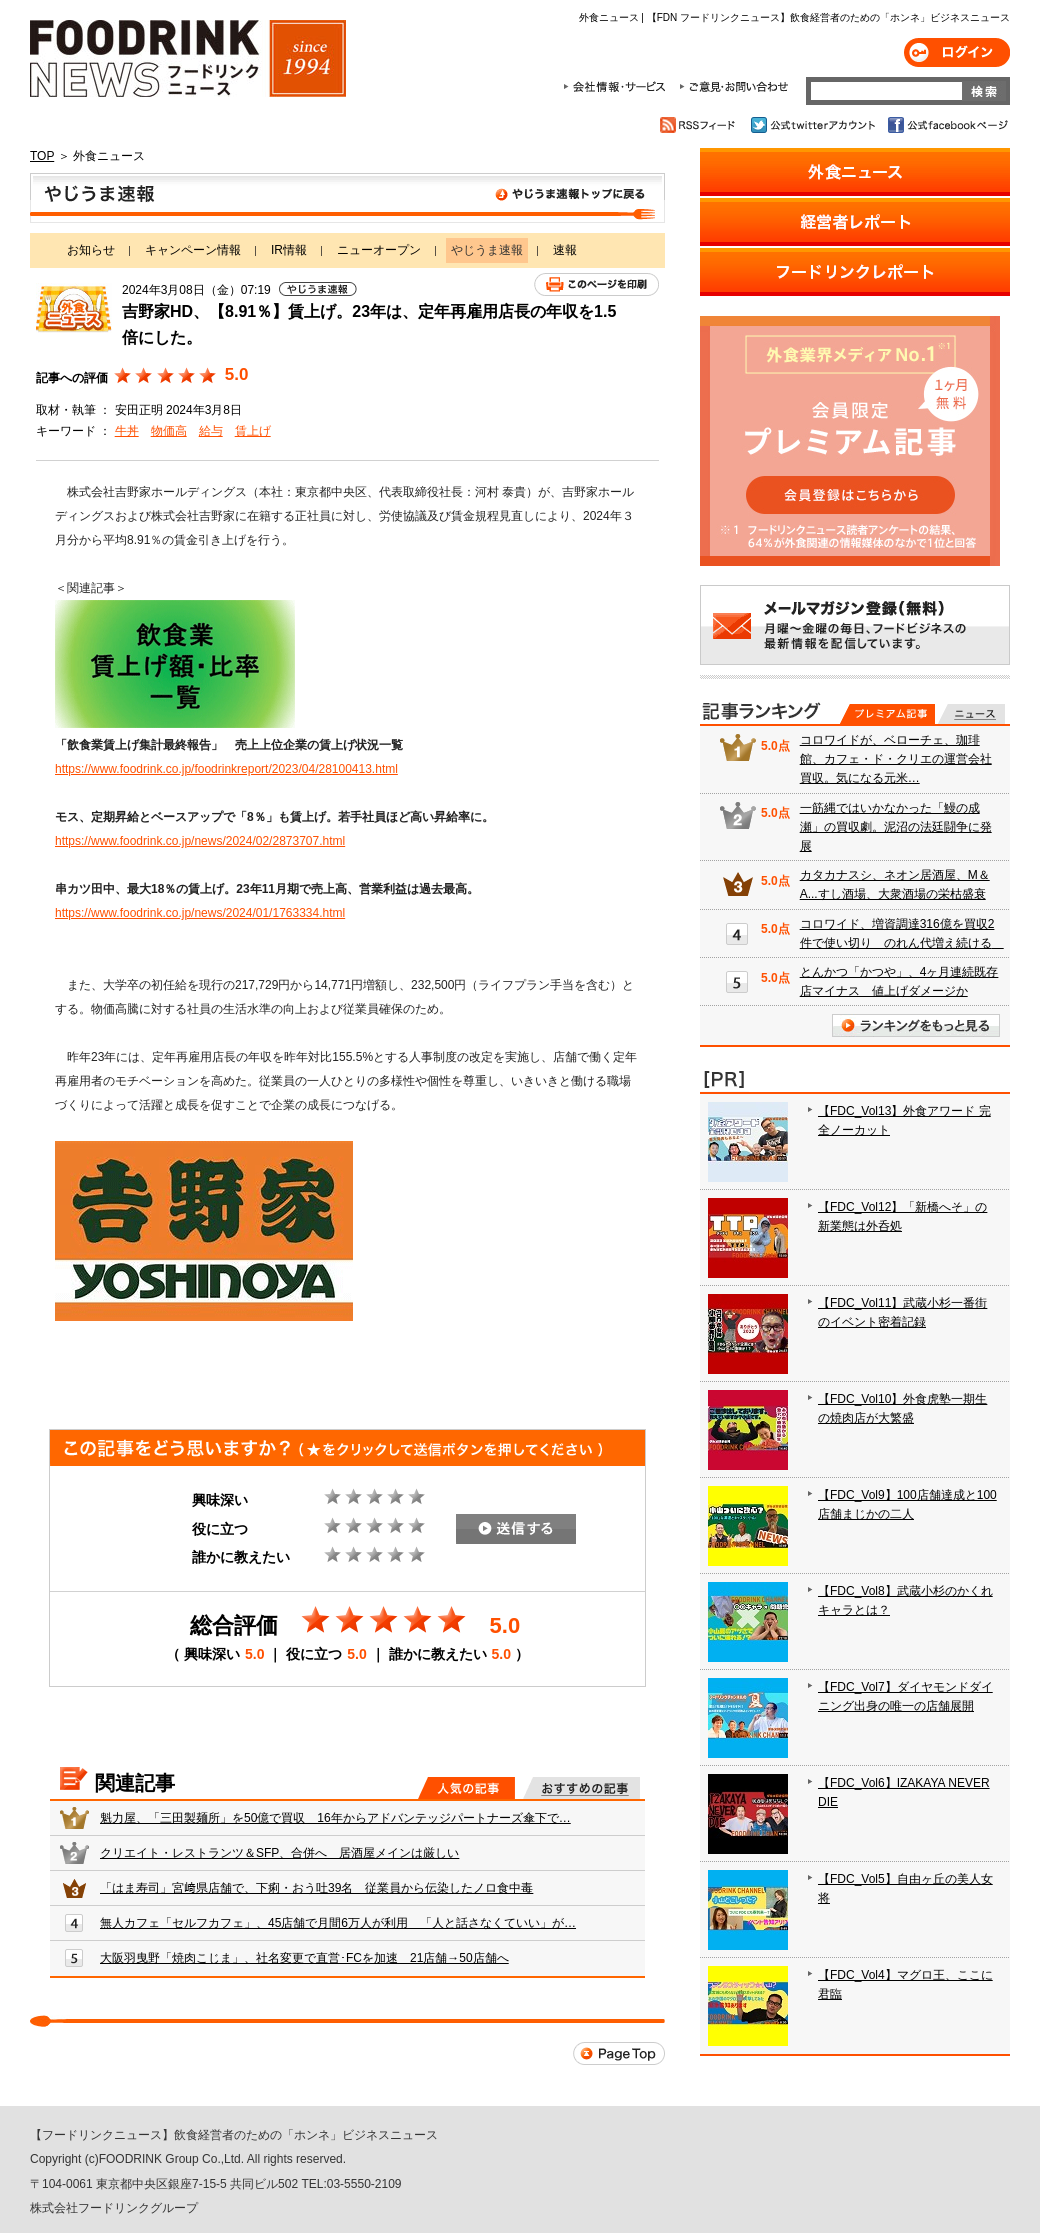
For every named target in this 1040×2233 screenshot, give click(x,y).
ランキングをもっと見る (916, 1025)
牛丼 (127, 431)
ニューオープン (379, 250)
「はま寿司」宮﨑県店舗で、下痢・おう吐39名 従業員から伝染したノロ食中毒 (316, 1888)
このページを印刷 (596, 284)
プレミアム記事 (887, 714)
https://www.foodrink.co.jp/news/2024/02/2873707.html (200, 841)
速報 (565, 250)
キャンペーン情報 (193, 250)
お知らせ (91, 250)
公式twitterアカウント (814, 125)
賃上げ (253, 431)
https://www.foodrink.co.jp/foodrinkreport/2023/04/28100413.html (226, 769)
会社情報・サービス (618, 87)
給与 (211, 431)
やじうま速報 (347, 198)
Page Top (619, 2053)
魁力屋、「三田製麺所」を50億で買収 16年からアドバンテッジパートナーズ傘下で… (335, 1818)
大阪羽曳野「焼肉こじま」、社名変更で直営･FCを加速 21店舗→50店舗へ (304, 1958)
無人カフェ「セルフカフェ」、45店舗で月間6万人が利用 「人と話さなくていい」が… (338, 1923)
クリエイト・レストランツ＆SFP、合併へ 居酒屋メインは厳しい (279, 1853)
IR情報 (289, 250)
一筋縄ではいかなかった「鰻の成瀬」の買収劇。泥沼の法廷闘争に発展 (896, 827)
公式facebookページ (946, 125)
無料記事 (971, 714)
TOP (42, 156)
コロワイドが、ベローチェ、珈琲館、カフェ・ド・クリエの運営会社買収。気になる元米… (896, 759)
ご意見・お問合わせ (733, 87)
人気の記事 (466, 1788)
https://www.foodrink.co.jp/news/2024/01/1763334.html (200, 913)
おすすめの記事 (581, 1788)
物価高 (169, 431)
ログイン (957, 52)
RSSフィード (700, 125)
